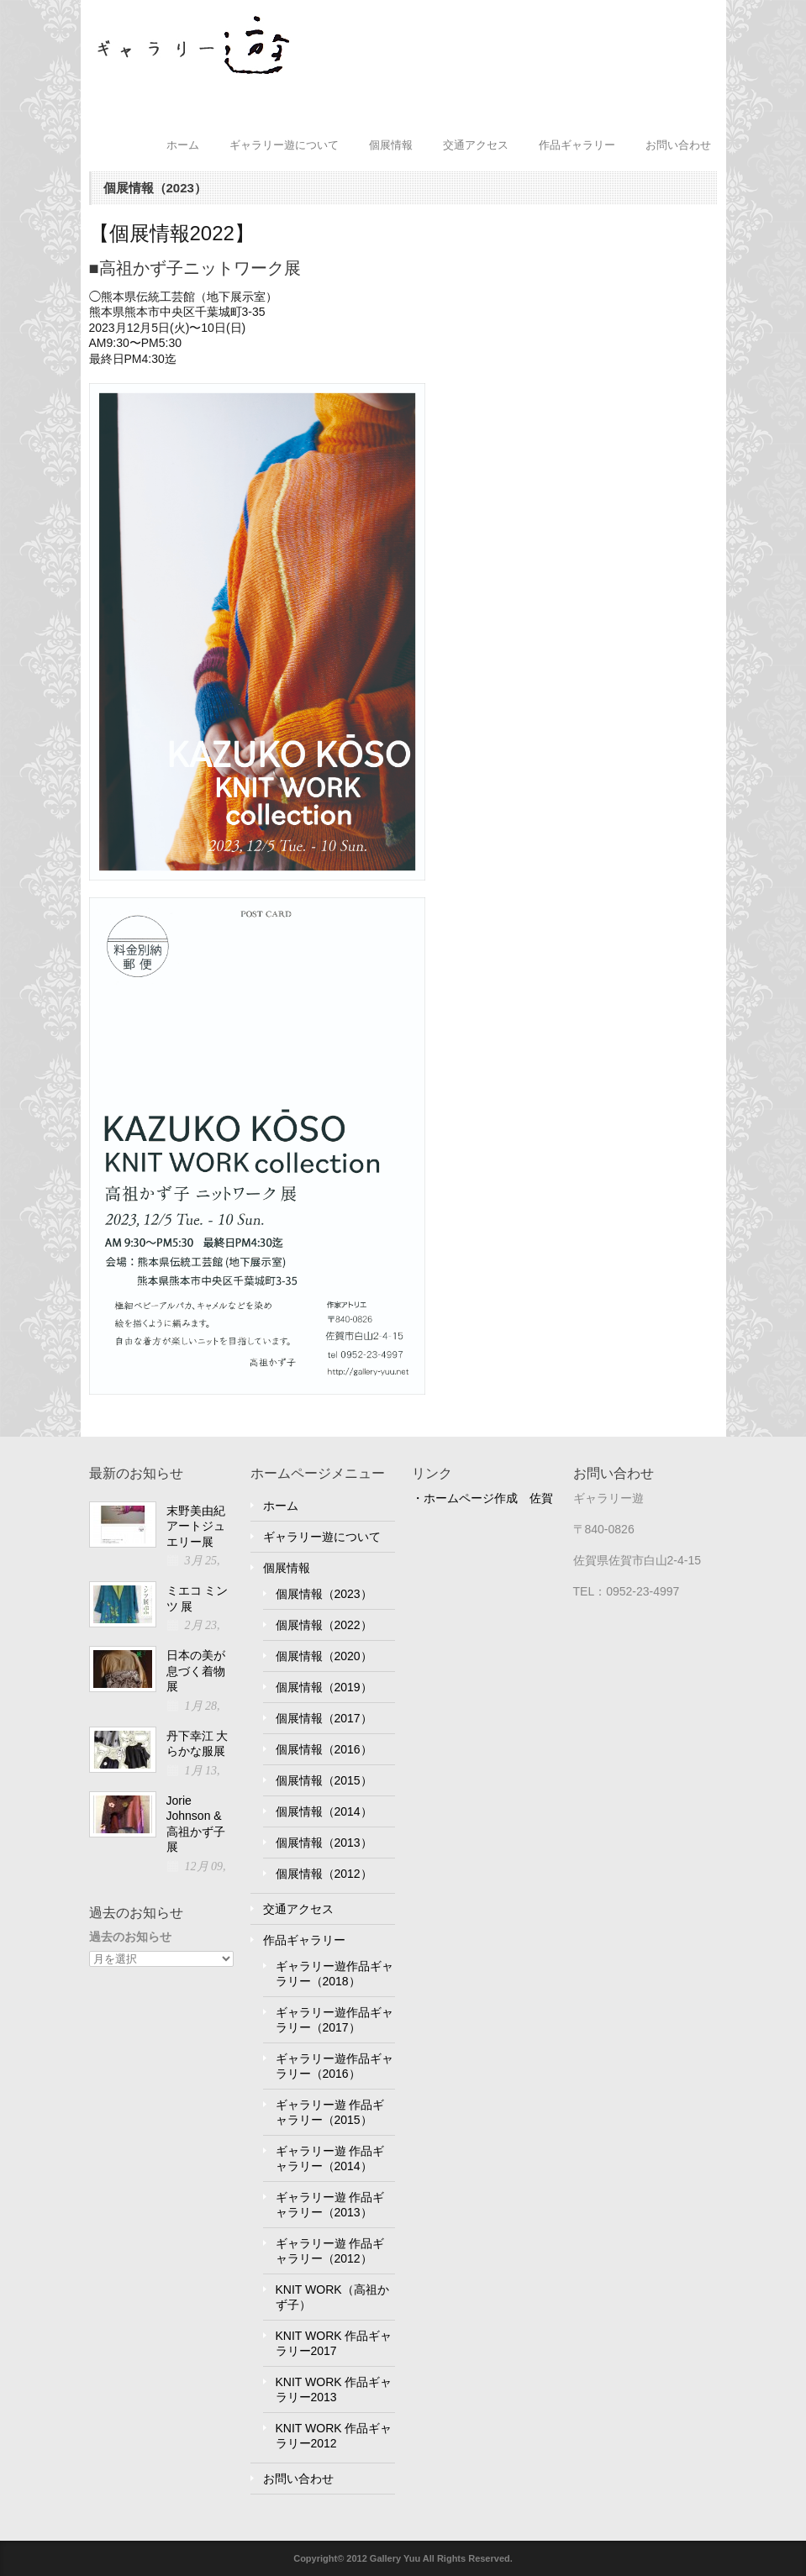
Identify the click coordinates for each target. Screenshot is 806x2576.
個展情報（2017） (324, 1718)
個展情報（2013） (324, 1842)
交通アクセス (475, 145)
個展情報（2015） (324, 1780)
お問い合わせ (678, 145)
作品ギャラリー (577, 145)
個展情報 (391, 145)
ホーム (182, 145)
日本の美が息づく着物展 (195, 1670)
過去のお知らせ (130, 1936)
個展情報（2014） (324, 1811)
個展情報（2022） (324, 1625)
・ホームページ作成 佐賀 (482, 1498)
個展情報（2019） (324, 1687)
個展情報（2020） (324, 1656)
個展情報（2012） (324, 1873)
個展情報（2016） (324, 1749)
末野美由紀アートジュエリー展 (195, 1526)
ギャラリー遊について (284, 145)
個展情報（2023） (324, 1594)
